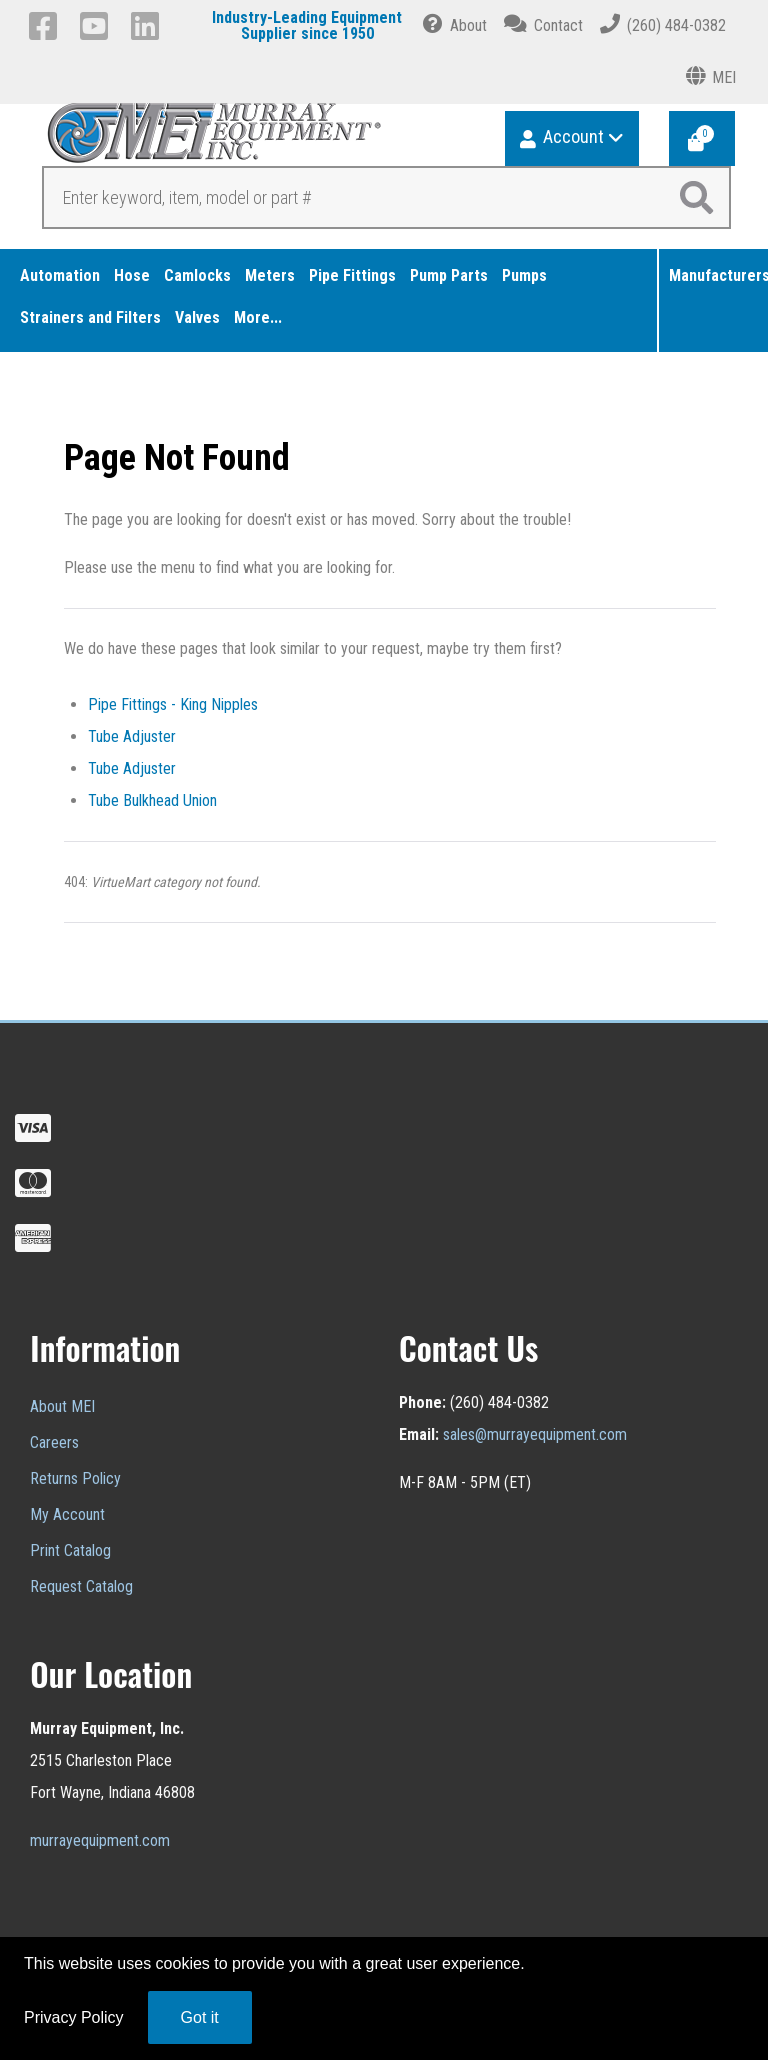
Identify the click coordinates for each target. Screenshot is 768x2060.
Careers (54, 1442)
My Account (67, 1514)
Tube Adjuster (132, 736)
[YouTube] (97, 26)
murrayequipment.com (100, 1840)
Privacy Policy (74, 2017)
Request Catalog (81, 1586)
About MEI (62, 1406)
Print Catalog (70, 1550)
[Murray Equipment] (208, 139)
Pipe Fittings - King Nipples (173, 704)
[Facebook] (46, 26)
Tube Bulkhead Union (152, 800)
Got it (200, 2017)
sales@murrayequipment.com (535, 1434)
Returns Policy (75, 1478)
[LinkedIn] (148, 26)
